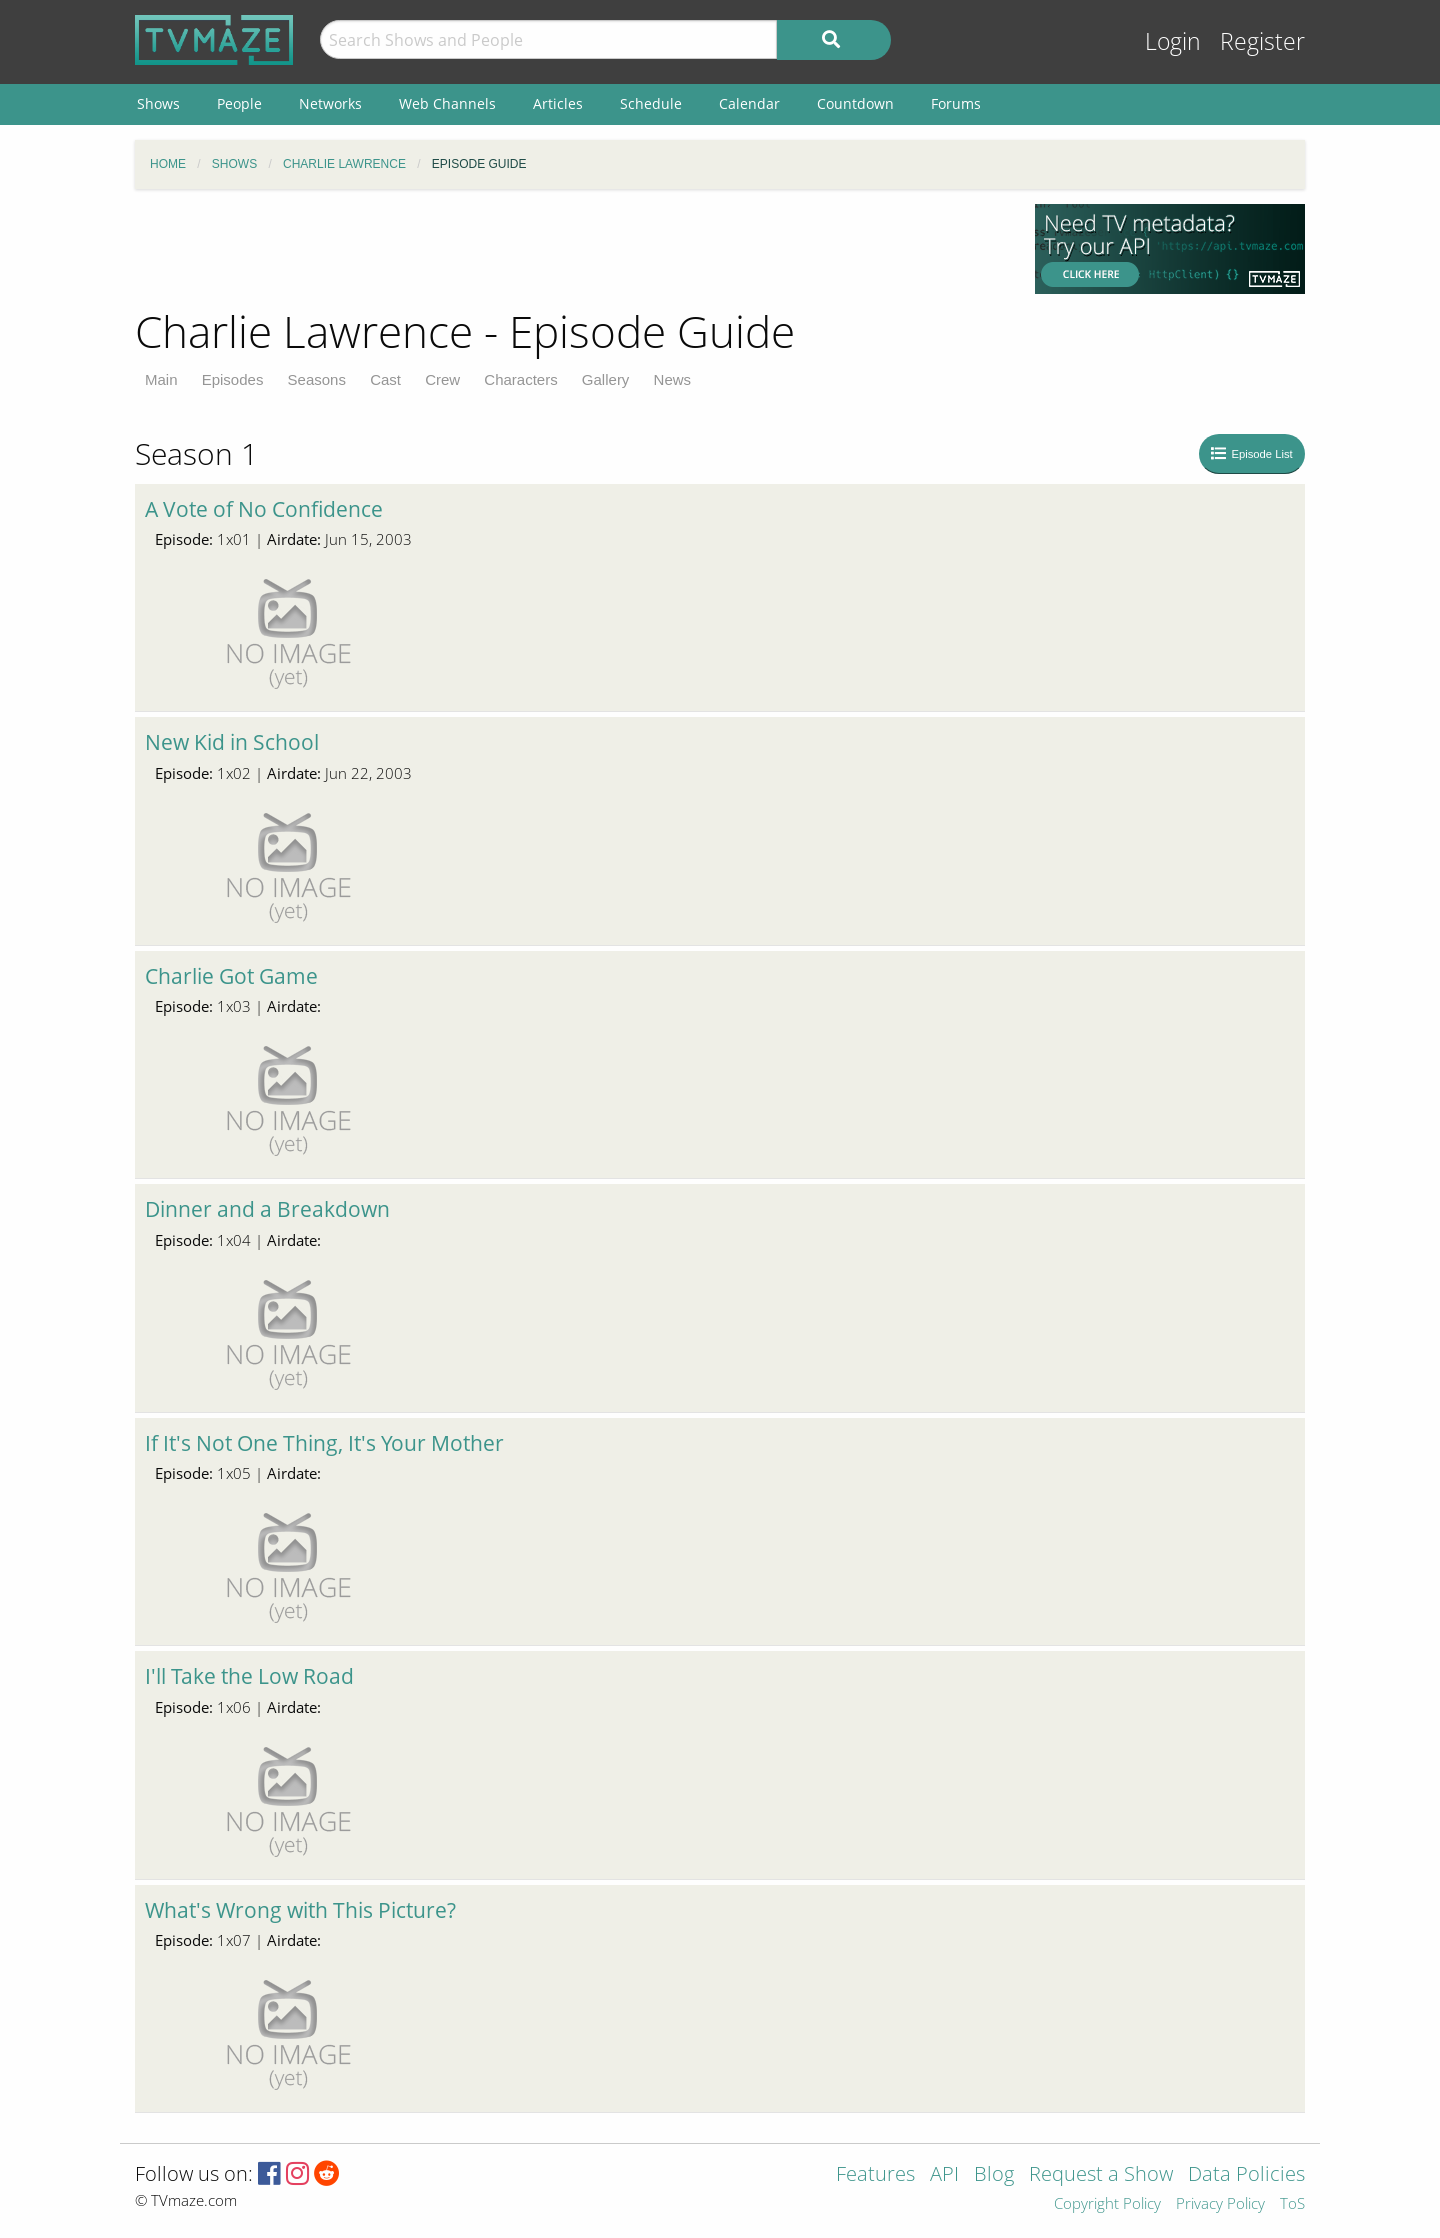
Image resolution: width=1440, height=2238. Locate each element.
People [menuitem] (239, 103)
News (673, 379)
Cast (385, 379)
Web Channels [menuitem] (447, 103)
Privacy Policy (1220, 2204)
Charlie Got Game (231, 976)
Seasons (317, 379)
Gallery (606, 379)
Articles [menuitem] (558, 103)
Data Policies (1246, 2175)
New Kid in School (232, 742)
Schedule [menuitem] (651, 103)
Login (1173, 41)
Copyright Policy (1107, 2204)
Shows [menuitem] (158, 103)
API (944, 2175)
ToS (1292, 2204)
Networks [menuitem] (330, 103)
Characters (520, 379)
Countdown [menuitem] (855, 103)
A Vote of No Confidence (264, 509)
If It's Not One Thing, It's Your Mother (324, 1443)
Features (875, 2175)
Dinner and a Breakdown (267, 1209)
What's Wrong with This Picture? (300, 1910)
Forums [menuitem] (956, 103)
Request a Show (1101, 2175)
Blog (994, 2175)
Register (1262, 41)
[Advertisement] (570, 249)
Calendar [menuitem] (749, 103)
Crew (442, 379)
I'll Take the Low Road (249, 1676)
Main (161, 379)
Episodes (233, 379)
